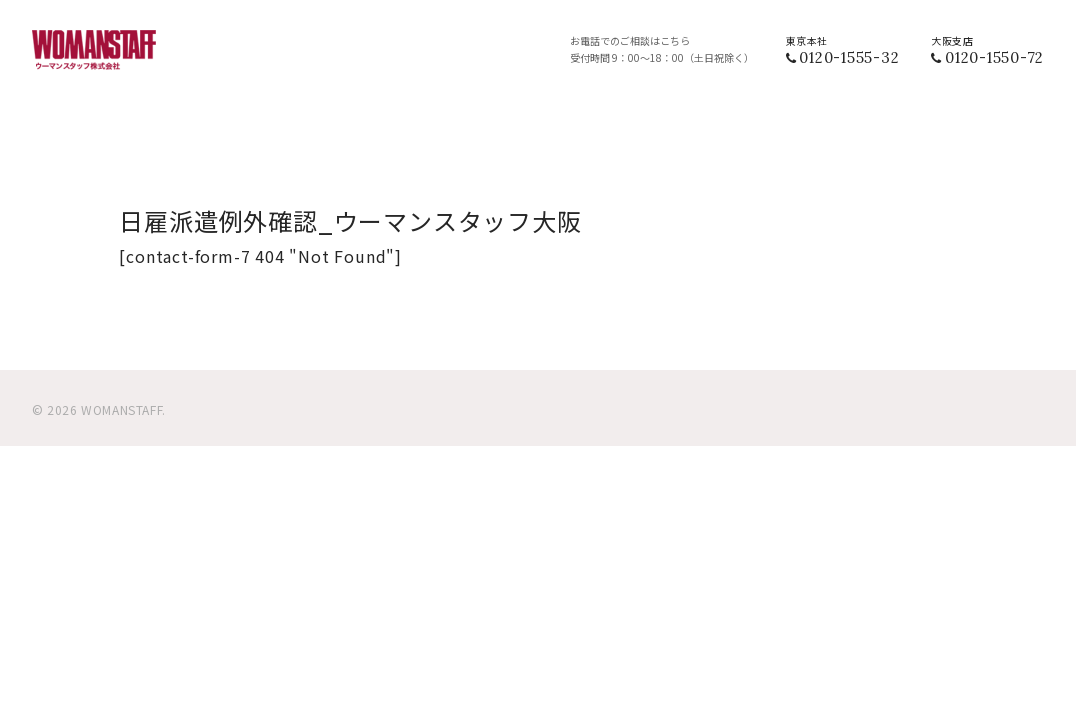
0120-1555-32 (849, 57)
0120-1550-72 (994, 57)
